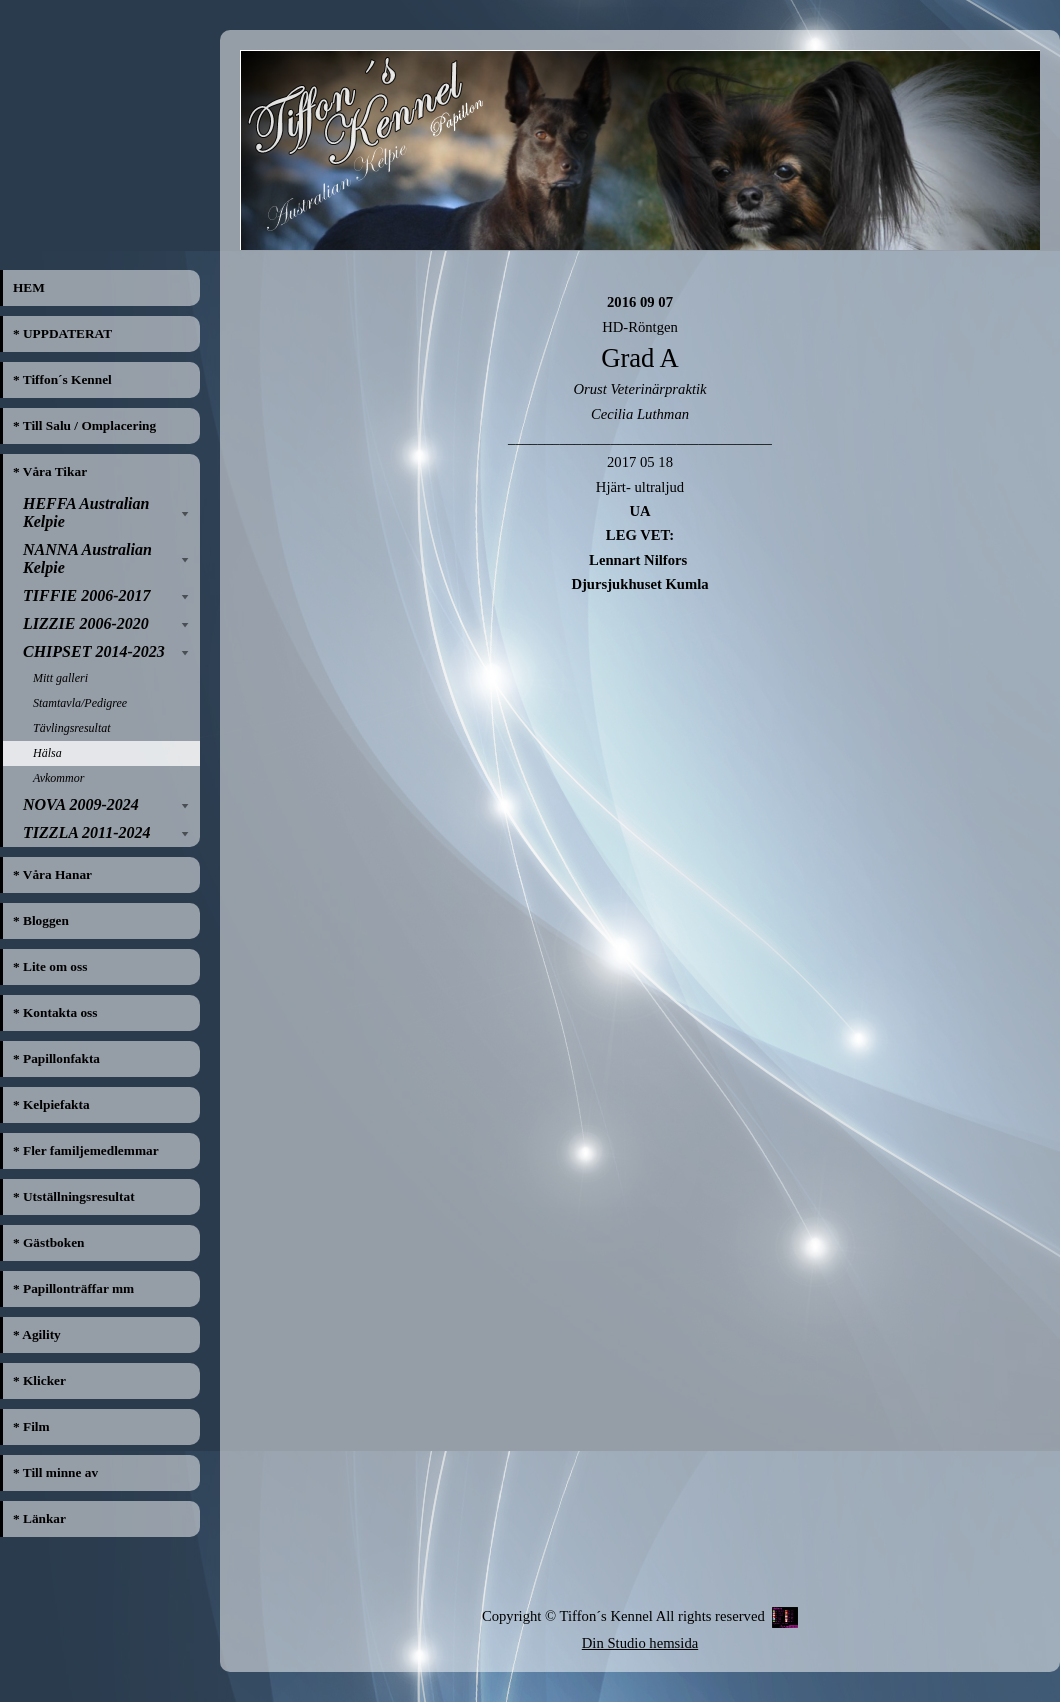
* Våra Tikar (50, 471)
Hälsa (47, 753)
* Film (31, 1426)
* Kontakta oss (55, 1012)
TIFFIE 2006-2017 (87, 595)
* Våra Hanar (52, 874)
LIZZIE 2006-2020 (86, 623)
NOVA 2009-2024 (81, 804)
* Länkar (39, 1518)
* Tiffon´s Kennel (62, 379)
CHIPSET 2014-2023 (94, 651)
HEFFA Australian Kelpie (86, 512)
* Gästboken (48, 1242)
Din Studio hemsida (640, 1643)
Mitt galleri (60, 678)
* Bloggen (41, 920)
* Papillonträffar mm (73, 1288)
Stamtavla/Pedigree (80, 703)
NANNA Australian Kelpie (87, 558)
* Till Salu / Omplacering (84, 425)
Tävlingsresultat (72, 728)
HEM (29, 287)
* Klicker (39, 1380)
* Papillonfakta (56, 1058)
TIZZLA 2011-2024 (87, 832)
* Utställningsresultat (74, 1196)
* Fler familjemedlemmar (86, 1150)
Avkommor (58, 778)
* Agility (37, 1334)
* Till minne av (55, 1472)
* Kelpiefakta (51, 1104)
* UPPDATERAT (62, 333)
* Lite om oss (50, 966)
